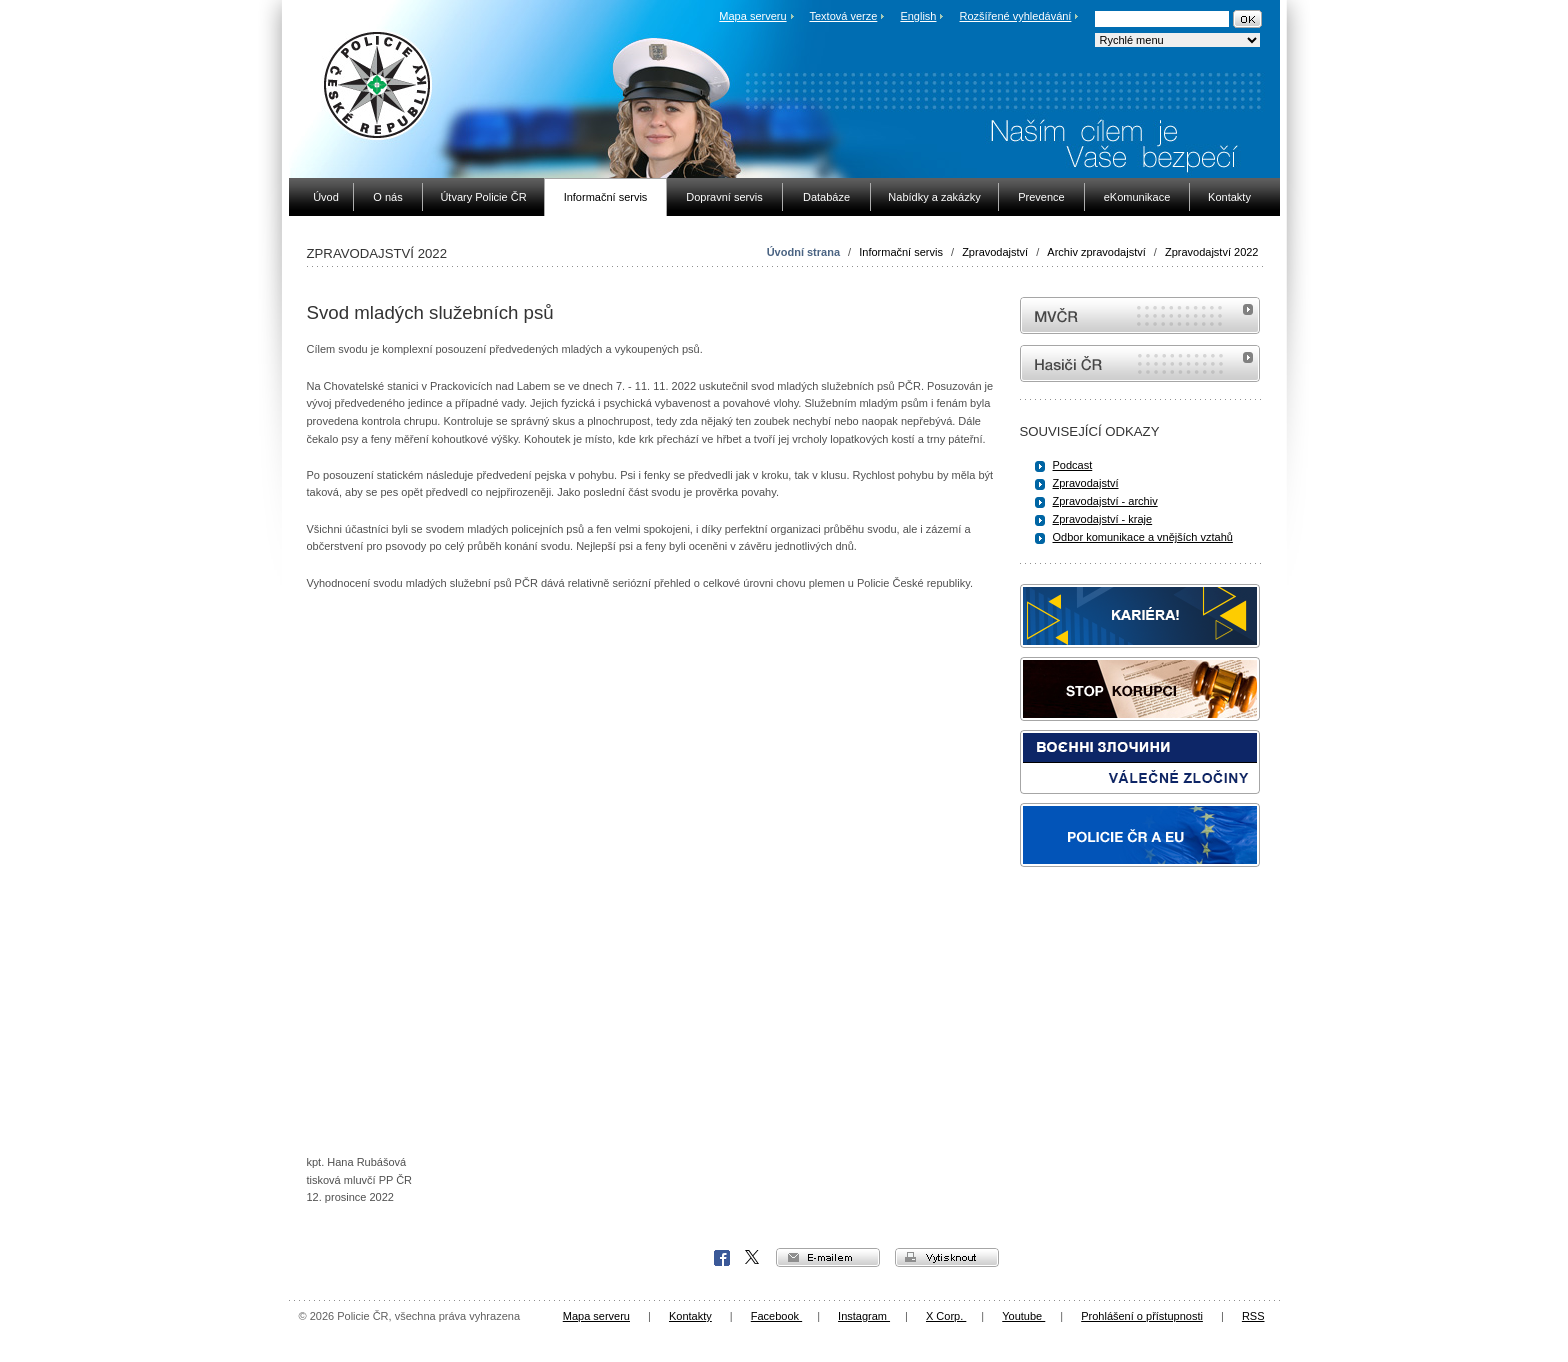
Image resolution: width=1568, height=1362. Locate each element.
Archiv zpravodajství (1096, 252)
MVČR (1140, 315)
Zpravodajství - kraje (1103, 519)
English (918, 16)
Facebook (722, 1258)
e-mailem (828, 1257)
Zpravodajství (995, 252)
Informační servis (901, 252)
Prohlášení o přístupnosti (1142, 1316)
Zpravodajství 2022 (1212, 252)
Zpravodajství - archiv (1105, 501)
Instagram (864, 1316)
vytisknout (947, 1257)
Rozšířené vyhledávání (1016, 16)
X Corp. (753, 1258)
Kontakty (690, 1316)
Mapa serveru (752, 16)
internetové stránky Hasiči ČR (1140, 363)
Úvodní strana (803, 252)
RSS (1253, 1316)
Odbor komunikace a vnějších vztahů (1143, 537)
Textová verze (843, 16)
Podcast (1073, 465)
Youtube (1023, 1316)
